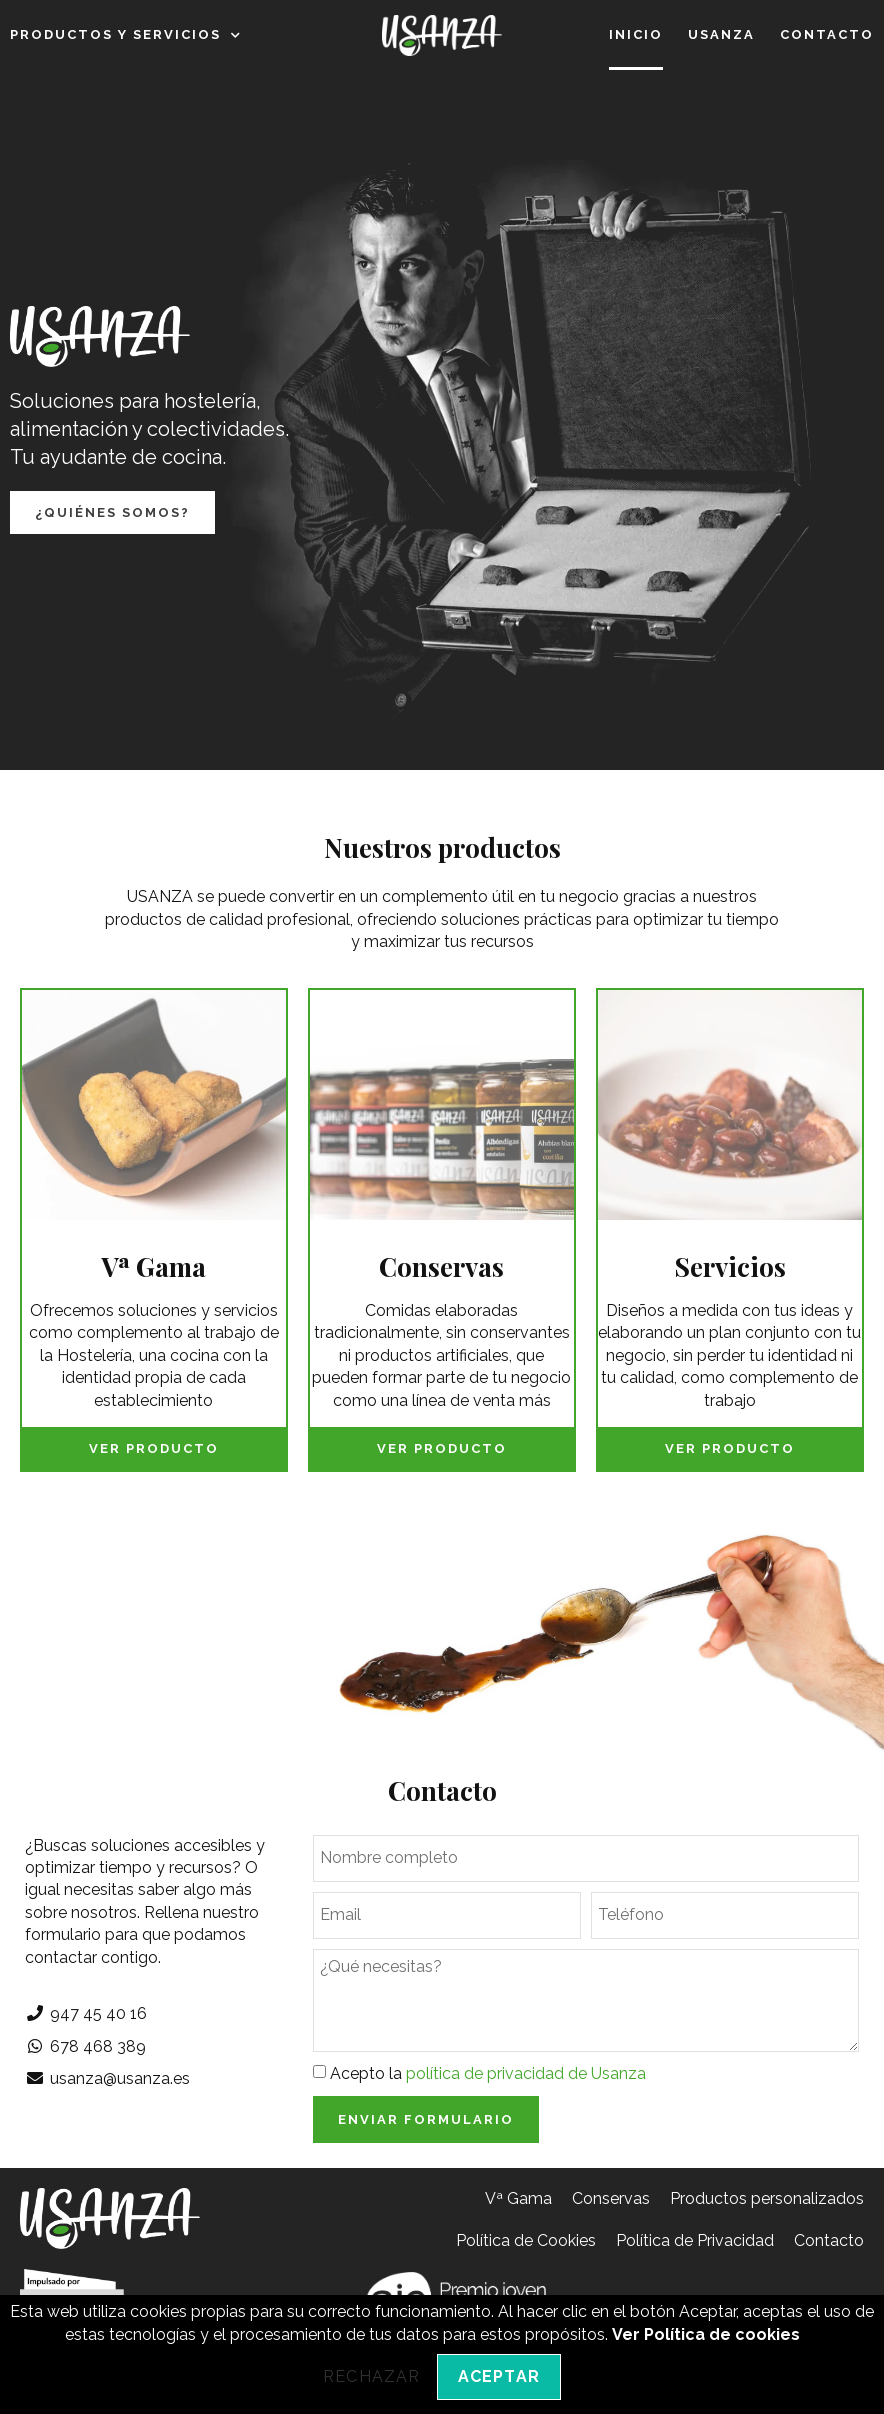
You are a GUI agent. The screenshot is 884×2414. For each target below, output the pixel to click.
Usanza (721, 34)
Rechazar (372, 2376)
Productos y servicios (126, 35)
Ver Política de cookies (706, 2334)
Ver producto (154, 1448)
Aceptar (499, 2376)
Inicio (636, 34)
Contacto (827, 34)
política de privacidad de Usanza (526, 2073)
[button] (112, 512)
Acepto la (488, 2073)
